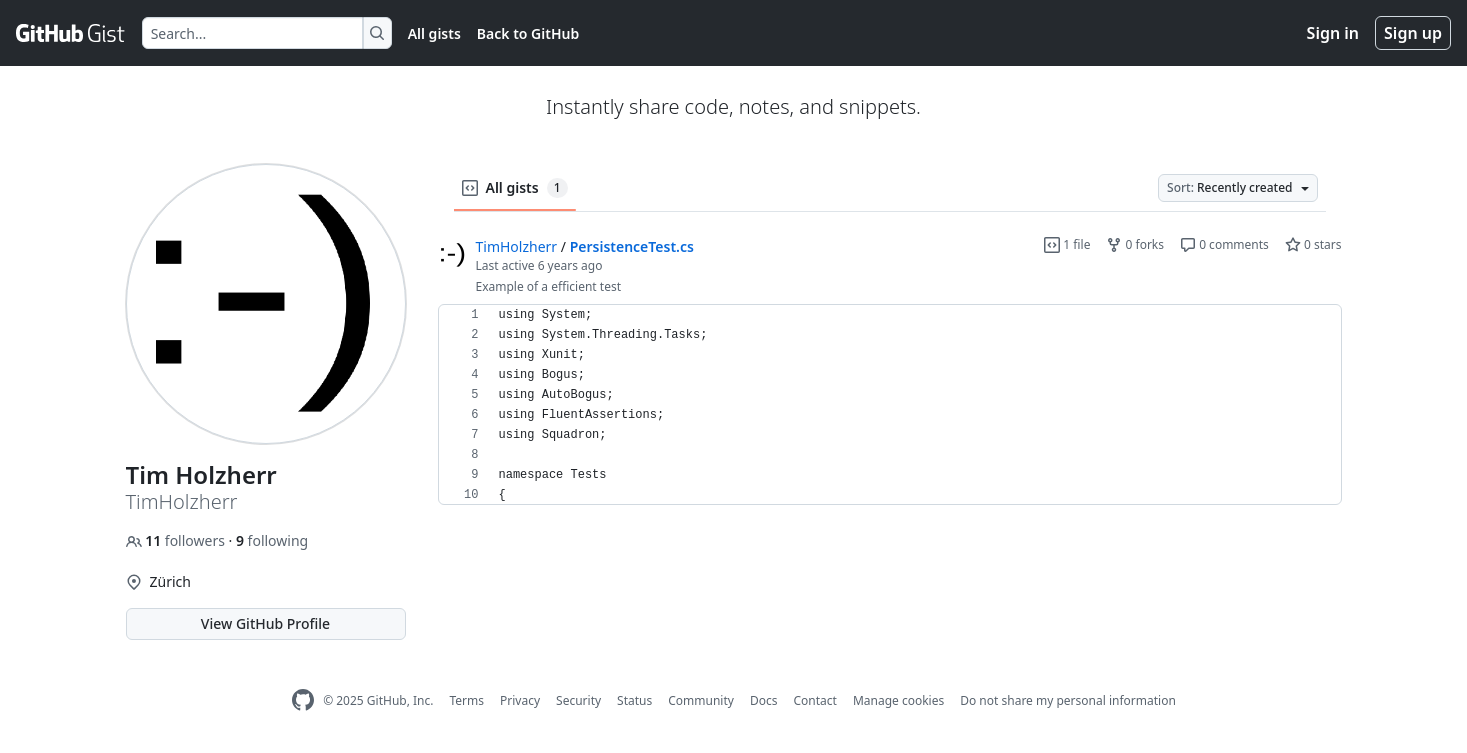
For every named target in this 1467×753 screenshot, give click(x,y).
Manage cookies (898, 700)
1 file (1067, 244)
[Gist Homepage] (71, 33)
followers (177, 540)
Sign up (1413, 33)
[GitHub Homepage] (303, 700)
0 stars (1313, 244)
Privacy (520, 700)
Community (701, 700)
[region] (890, 405)
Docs (764, 700)
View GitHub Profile (265, 623)
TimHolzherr (517, 246)
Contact (814, 700)
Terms (466, 700)
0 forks (1135, 244)
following (272, 540)
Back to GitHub (528, 33)
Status (634, 700)
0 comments (1224, 244)
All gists (434, 33)
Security (578, 700)
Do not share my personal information (1068, 700)
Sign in (1333, 33)
